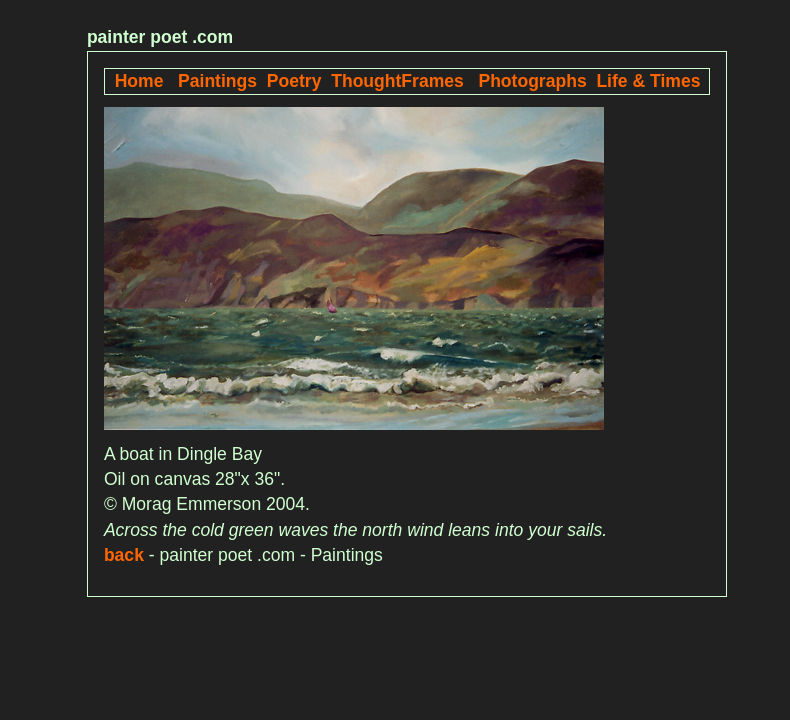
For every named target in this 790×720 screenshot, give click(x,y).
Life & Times (648, 81)
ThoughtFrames (397, 81)
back (124, 555)
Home (139, 81)
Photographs (532, 81)
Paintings (217, 81)
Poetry (294, 81)
